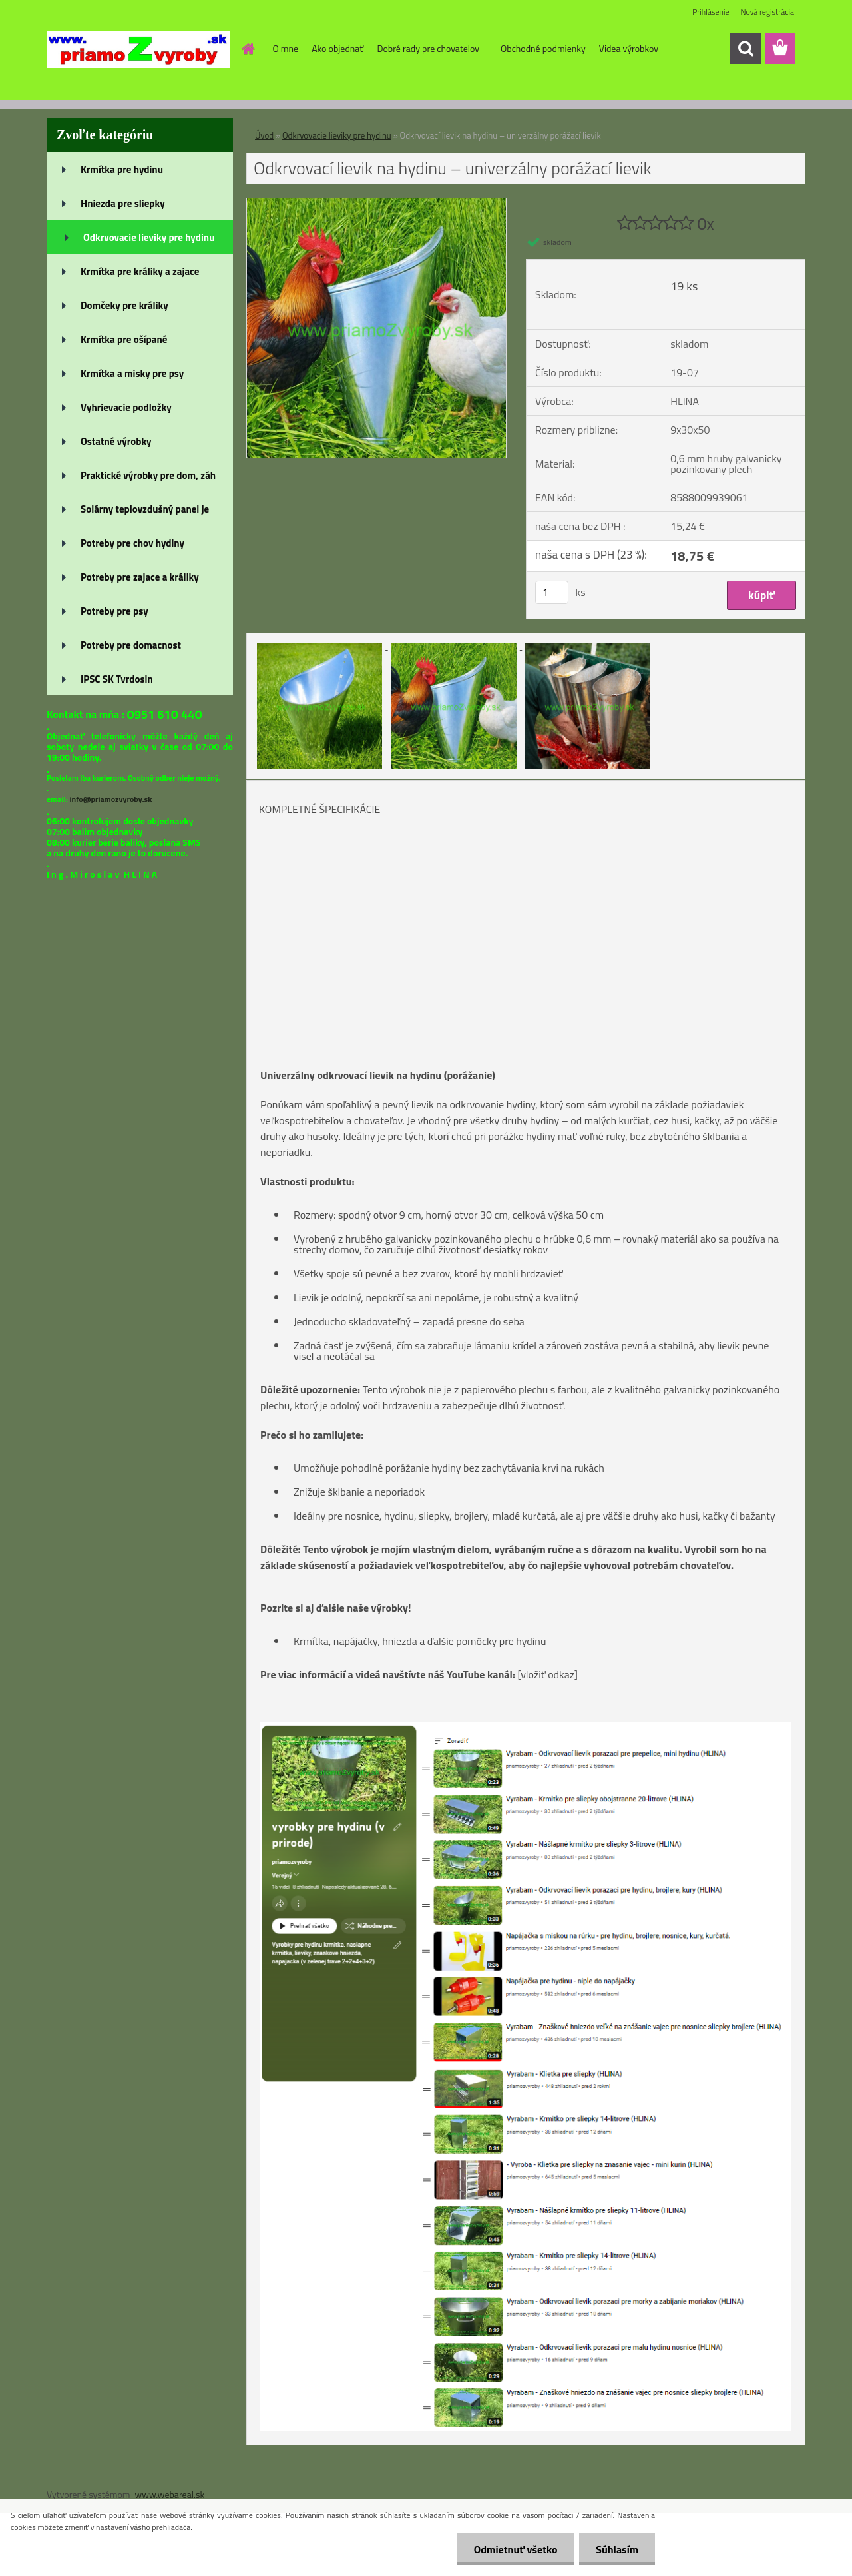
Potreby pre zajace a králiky (140, 577)
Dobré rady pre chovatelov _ (432, 48)
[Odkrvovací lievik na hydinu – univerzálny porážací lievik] (376, 204)
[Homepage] (247, 48)
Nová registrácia (767, 11)
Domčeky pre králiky (124, 305)
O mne (286, 48)
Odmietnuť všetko (515, 2549)
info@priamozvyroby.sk (110, 799)
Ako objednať (337, 48)
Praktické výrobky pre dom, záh (148, 475)
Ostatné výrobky (116, 441)
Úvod (264, 135)
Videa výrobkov (628, 48)
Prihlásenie (710, 11)
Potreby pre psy (114, 611)
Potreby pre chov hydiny (132, 543)
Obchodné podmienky (543, 48)
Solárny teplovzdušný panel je (145, 509)
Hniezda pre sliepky (123, 203)
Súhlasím (617, 2549)
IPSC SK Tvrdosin (117, 679)
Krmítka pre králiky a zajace (140, 271)
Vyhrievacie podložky (126, 407)
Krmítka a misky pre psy (132, 373)
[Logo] (138, 49)
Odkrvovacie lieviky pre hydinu (148, 237)
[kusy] (551, 592)
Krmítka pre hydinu (122, 169)
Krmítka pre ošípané (124, 339)
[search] (745, 48)
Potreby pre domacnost (131, 645)
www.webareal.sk (170, 2494)
